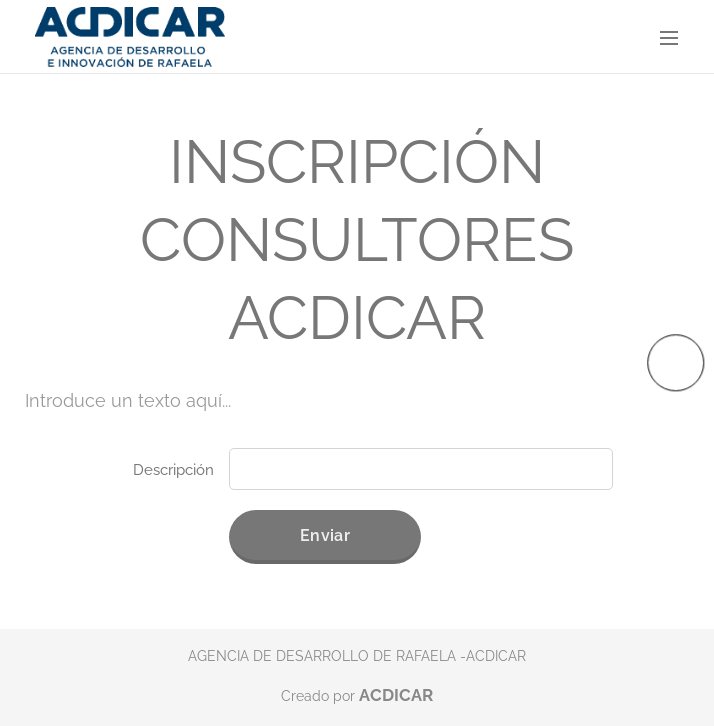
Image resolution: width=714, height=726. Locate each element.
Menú (669, 38)
